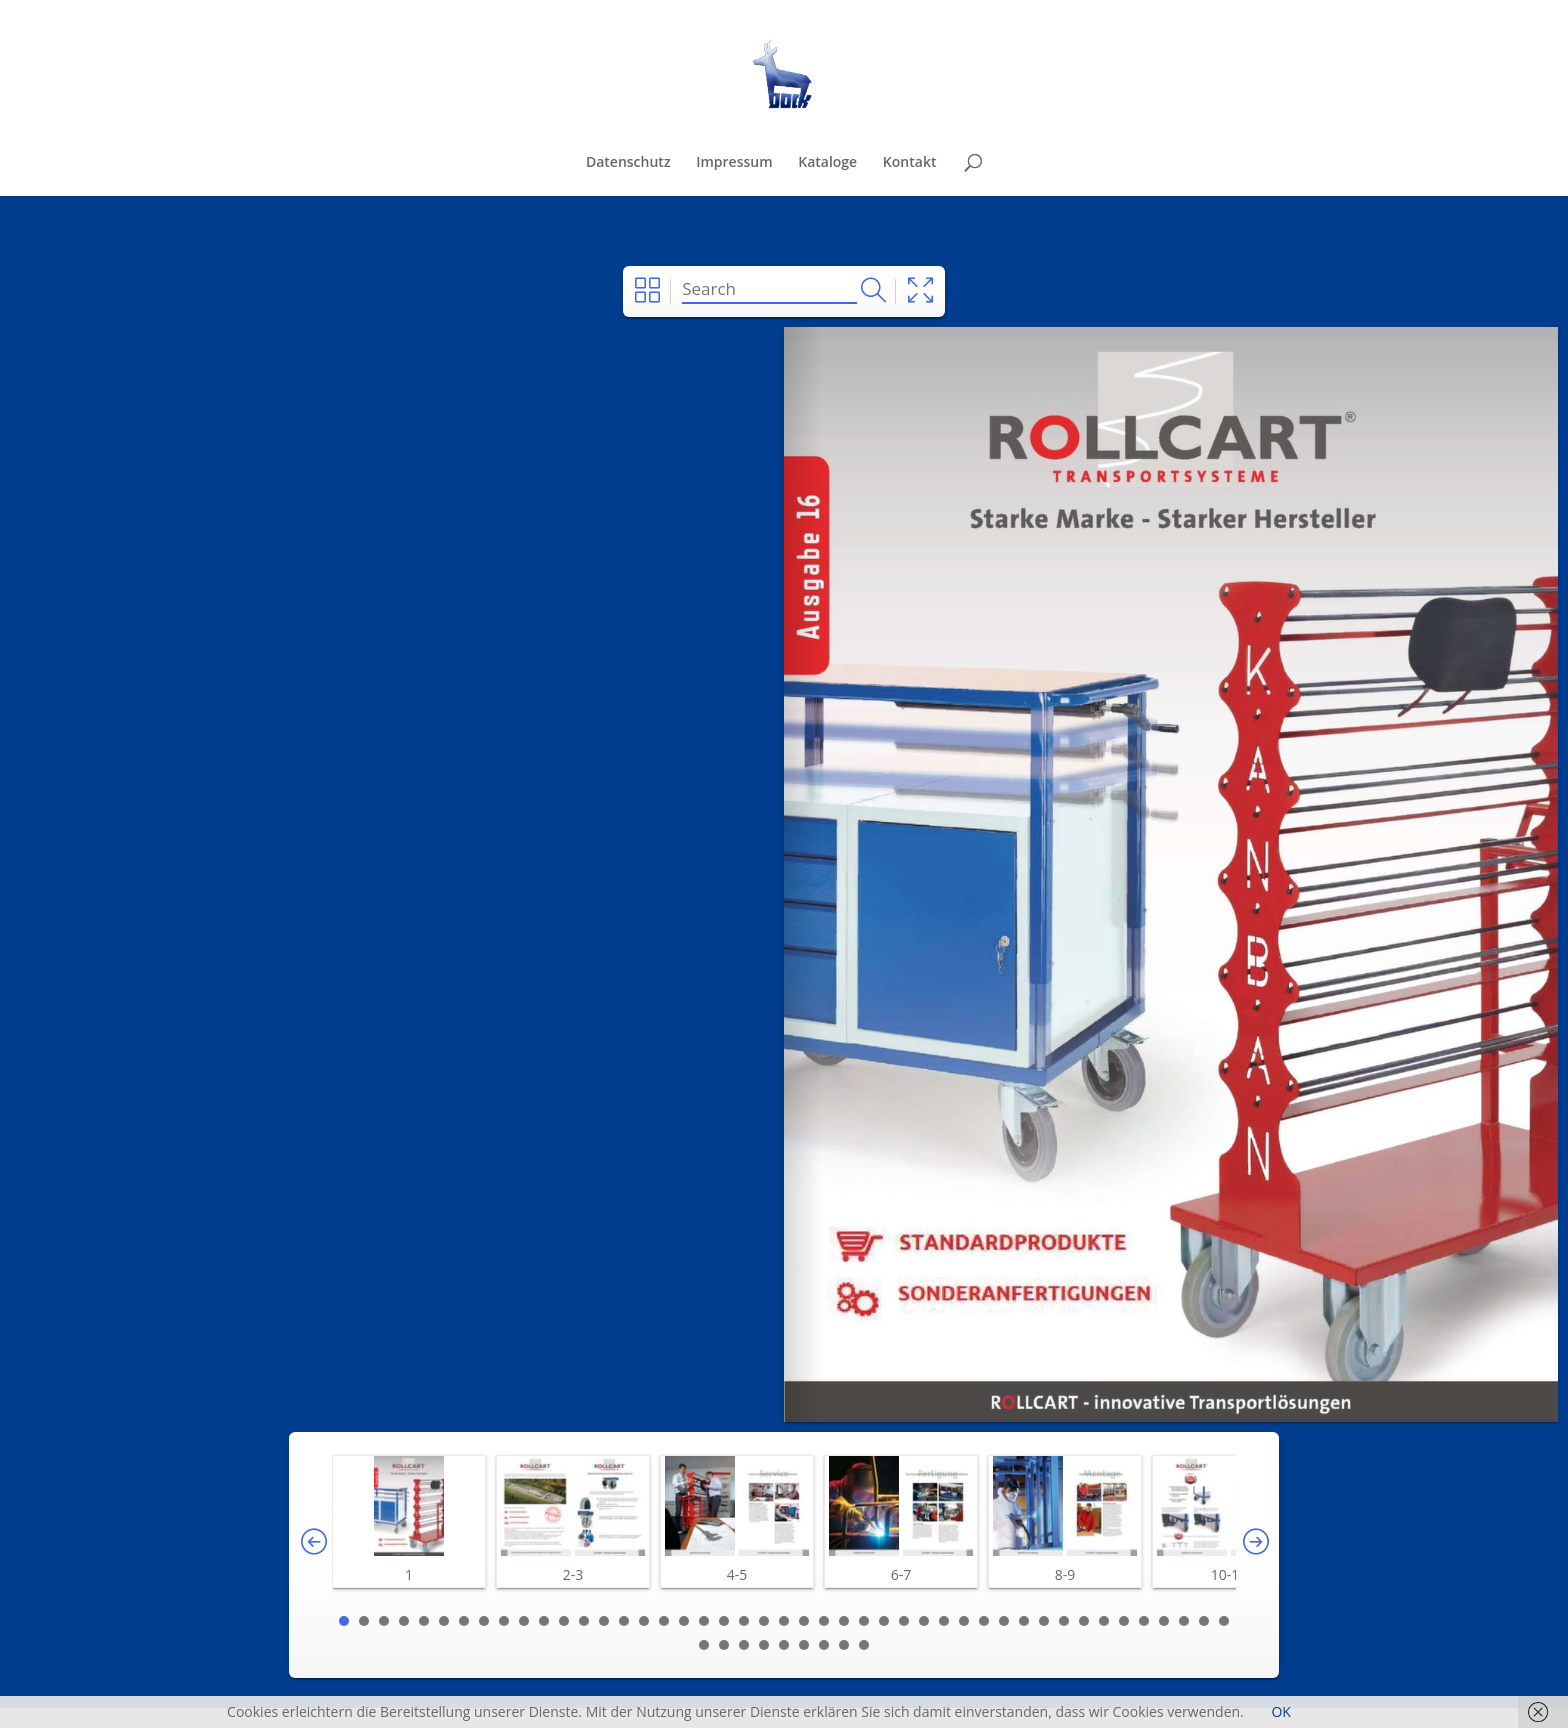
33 (984, 1621)
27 (864, 1621)
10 (524, 1621)
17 (664, 1621)
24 (804, 1621)
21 (744, 1621)
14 (604, 1621)
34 (1004, 1621)
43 (1184, 1621)
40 (1124, 1621)
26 (844, 1621)
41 (1144, 1621)
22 (764, 1621)
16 (644, 1621)
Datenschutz (628, 163)
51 (804, 1645)
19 (704, 1621)
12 (564, 1621)
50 (784, 1645)
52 (824, 1645)
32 (964, 1621)
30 (924, 1621)
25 (824, 1621)
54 (864, 1645)
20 (724, 1621)
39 (1104, 1621)
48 (744, 1645)
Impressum (734, 163)
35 (1024, 1621)
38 (1084, 1621)
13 (584, 1621)
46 (704, 1645)
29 (904, 1621)
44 (1204, 1621)
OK (1280, 1711)
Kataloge (827, 163)
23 (784, 1621)
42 (1164, 1621)
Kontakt (910, 163)
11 (544, 1621)
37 (1064, 1621)
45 (1224, 1621)
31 (944, 1621)
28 (884, 1621)
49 (764, 1645)
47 (724, 1645)
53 (844, 1645)
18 (684, 1621)
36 (1044, 1621)
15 (624, 1621)
